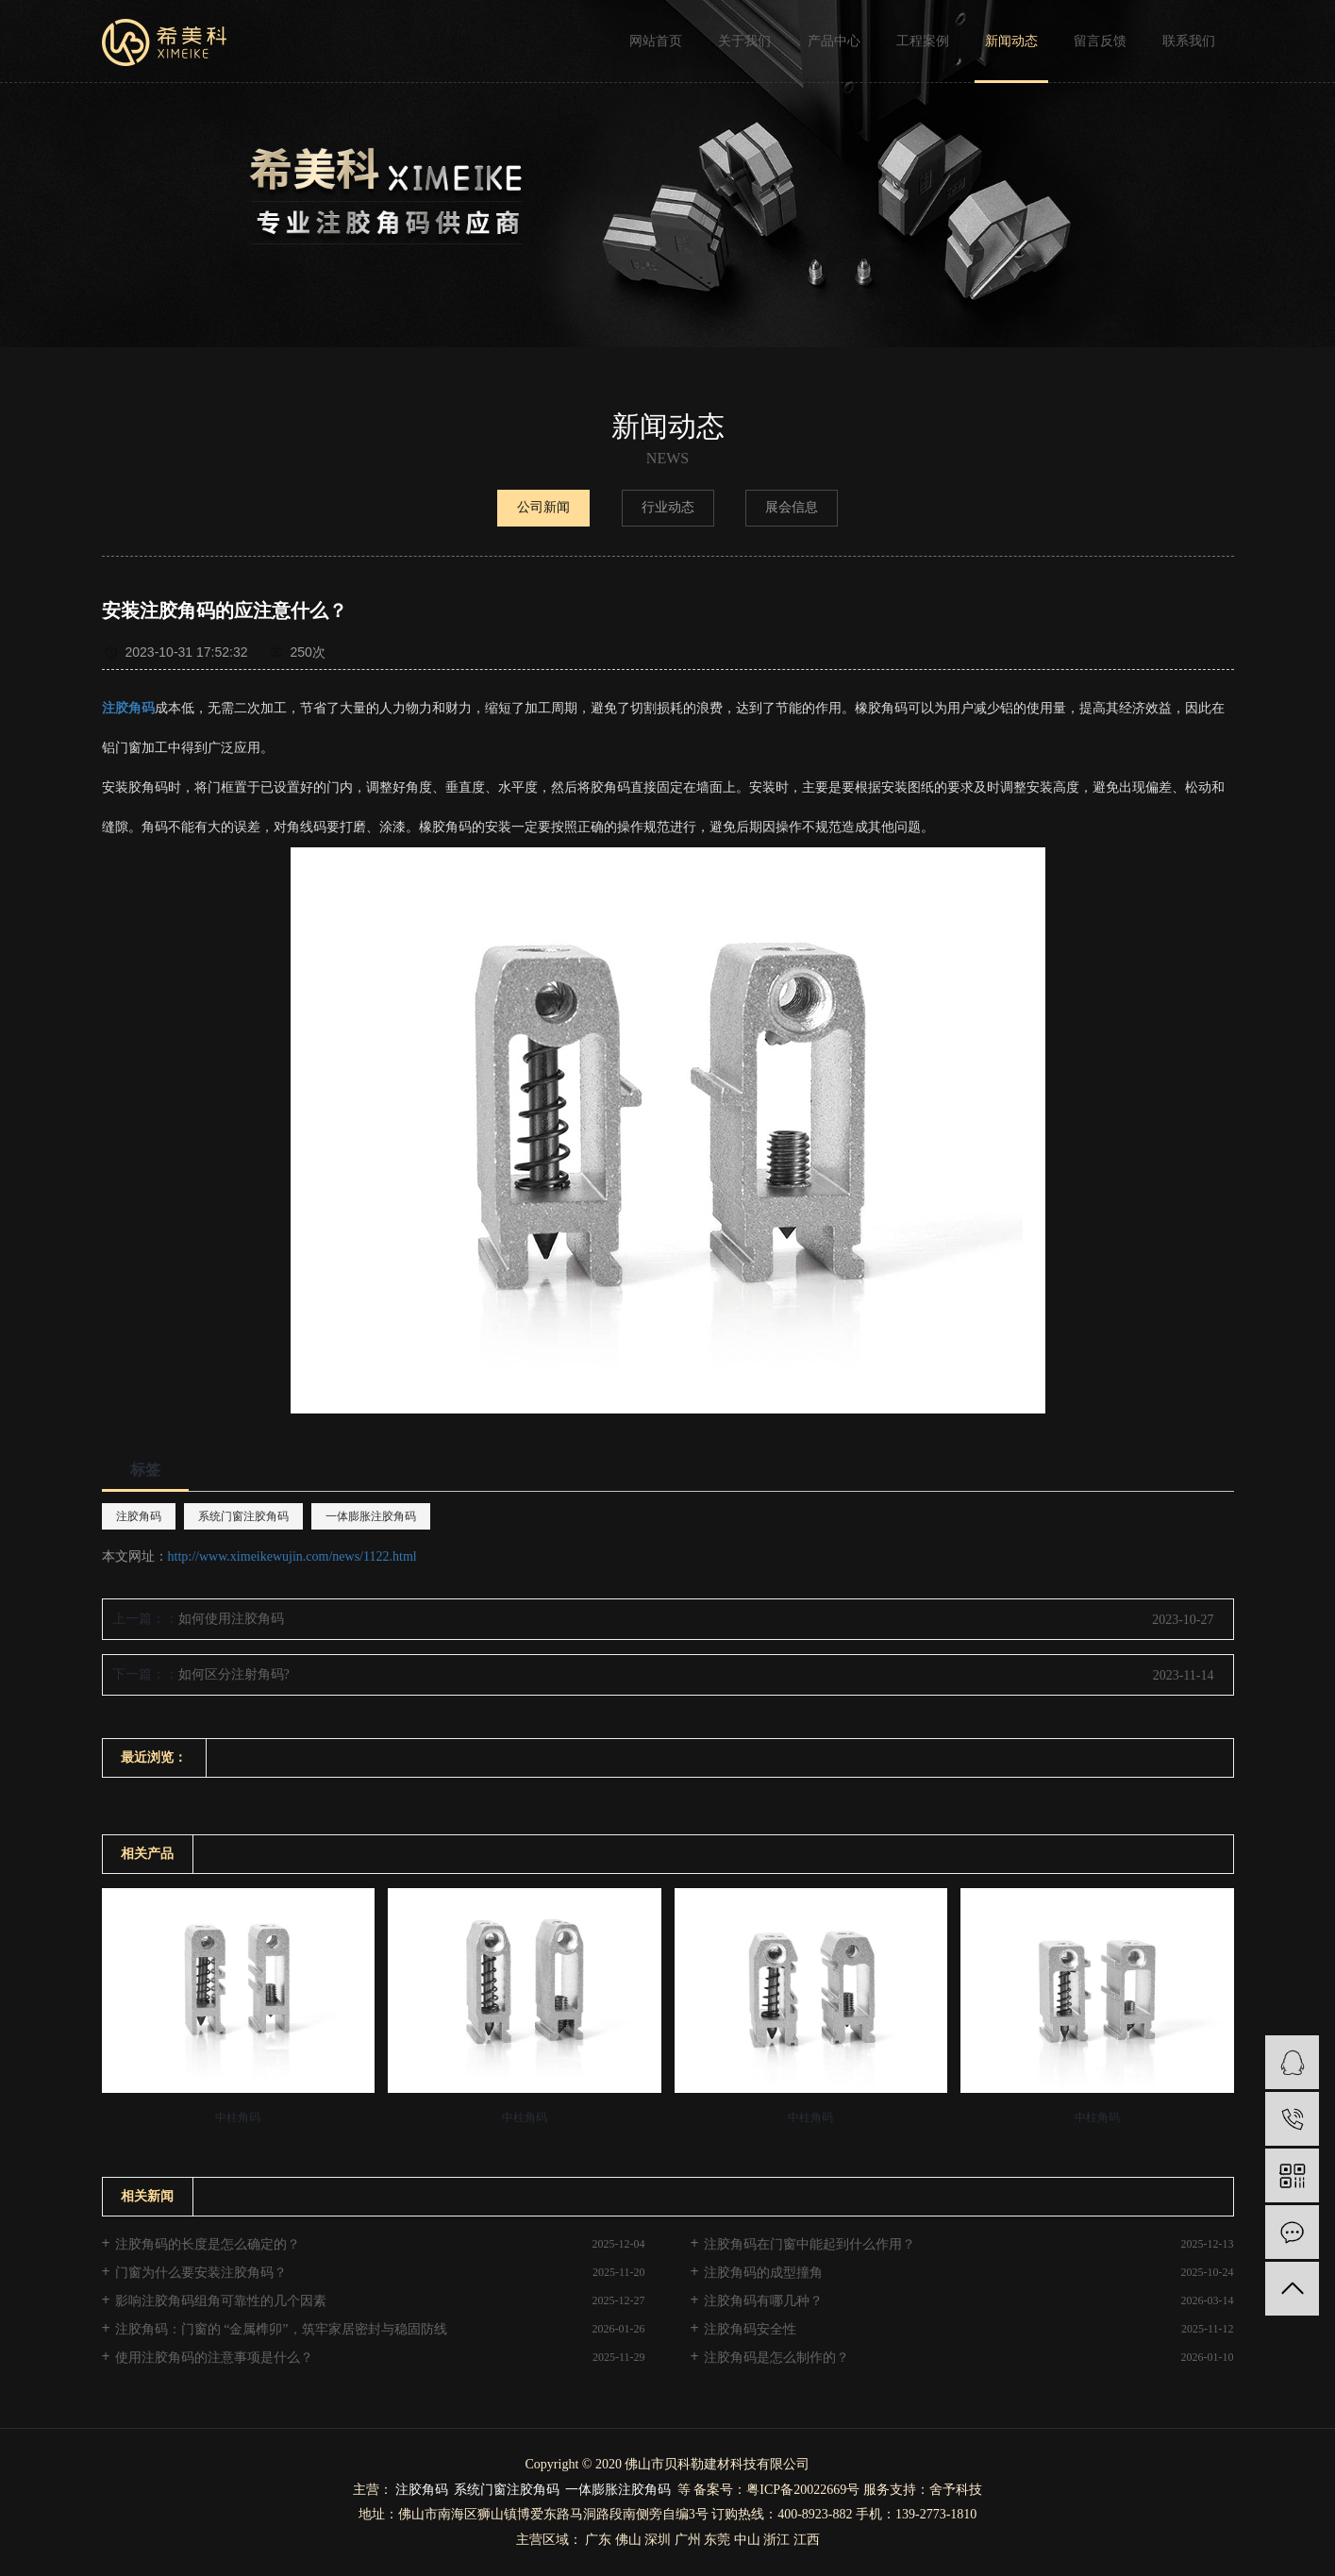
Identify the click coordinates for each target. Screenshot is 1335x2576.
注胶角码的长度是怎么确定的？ (207, 2244)
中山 (747, 2540)
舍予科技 (955, 2490)
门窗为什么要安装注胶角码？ (201, 2273)
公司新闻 (543, 507)
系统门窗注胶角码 (243, 1516)
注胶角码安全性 (750, 2329)
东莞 (717, 2540)
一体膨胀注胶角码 (370, 1516)
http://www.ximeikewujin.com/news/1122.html (292, 1556)
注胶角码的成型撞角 (763, 2273)
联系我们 (1188, 41)
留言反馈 (1100, 41)
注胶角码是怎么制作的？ (776, 2357)
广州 (688, 2540)
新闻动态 (1011, 41)
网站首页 (655, 41)
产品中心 (834, 41)
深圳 (657, 2540)
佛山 (628, 2540)
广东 (598, 2540)
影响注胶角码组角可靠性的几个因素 (220, 2301)
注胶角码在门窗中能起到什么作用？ (809, 2244)
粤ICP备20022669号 (802, 2490)
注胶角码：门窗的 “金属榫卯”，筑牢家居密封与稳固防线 (281, 2329)
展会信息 (791, 507)
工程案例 (922, 41)
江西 (806, 2540)
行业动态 (668, 507)
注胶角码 (138, 1516)
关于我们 (744, 41)
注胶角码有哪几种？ (763, 2301)
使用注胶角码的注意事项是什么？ (214, 2357)
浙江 (776, 2540)
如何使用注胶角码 (231, 1619)
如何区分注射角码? (234, 1674)
